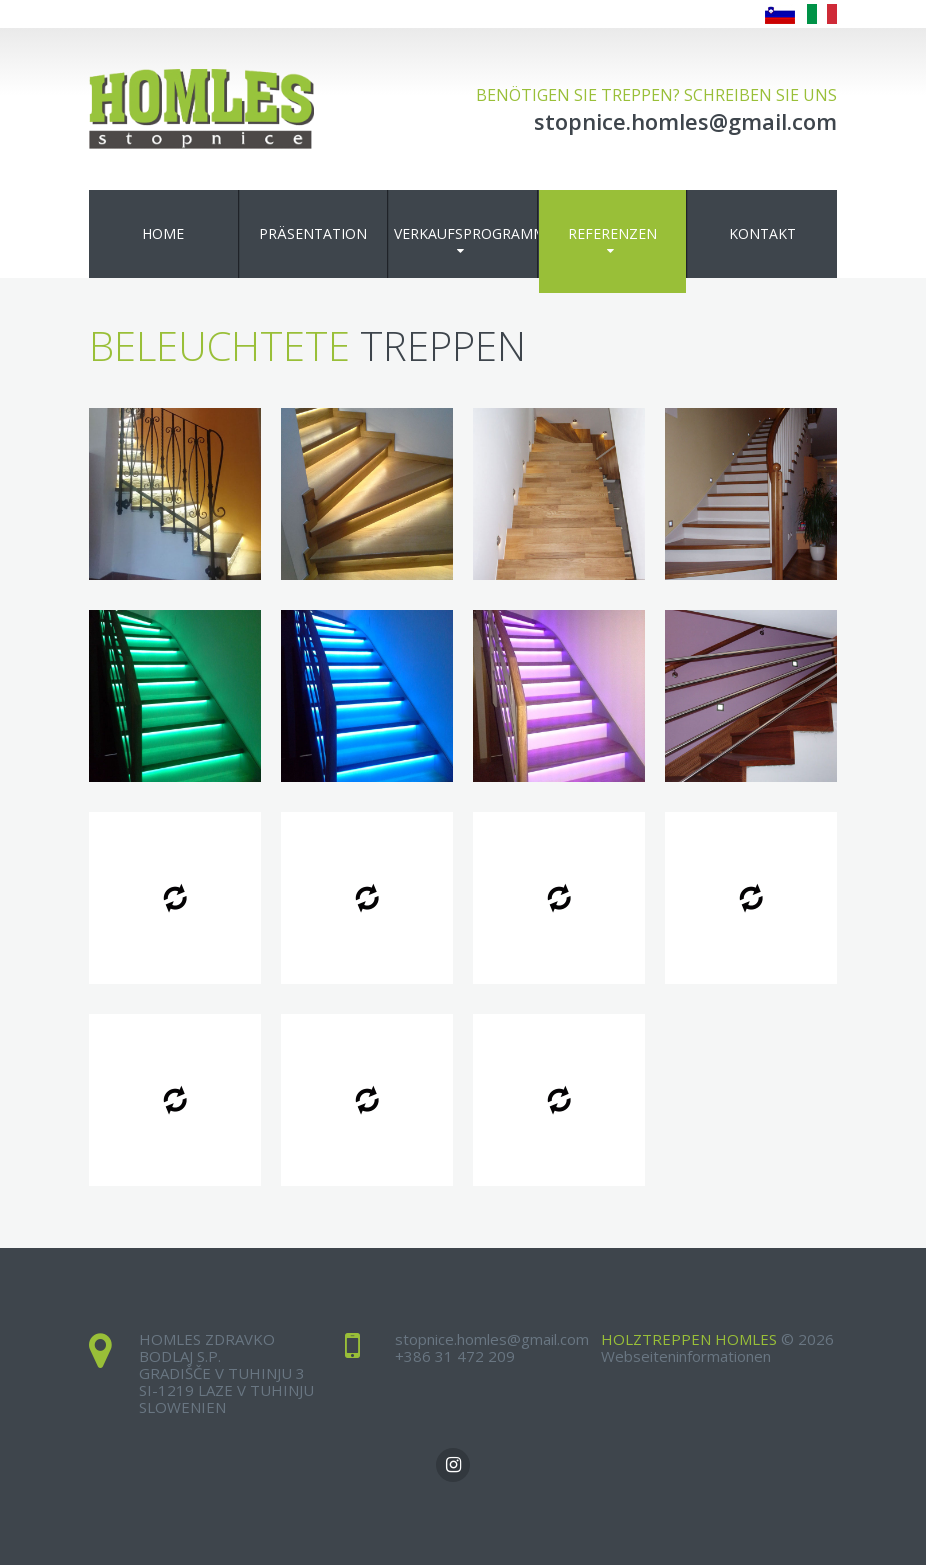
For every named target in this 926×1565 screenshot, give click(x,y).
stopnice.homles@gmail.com (492, 1339)
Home (163, 233)
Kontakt (762, 233)
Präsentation (313, 233)
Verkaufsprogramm (465, 233)
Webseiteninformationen (686, 1356)
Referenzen (612, 233)
